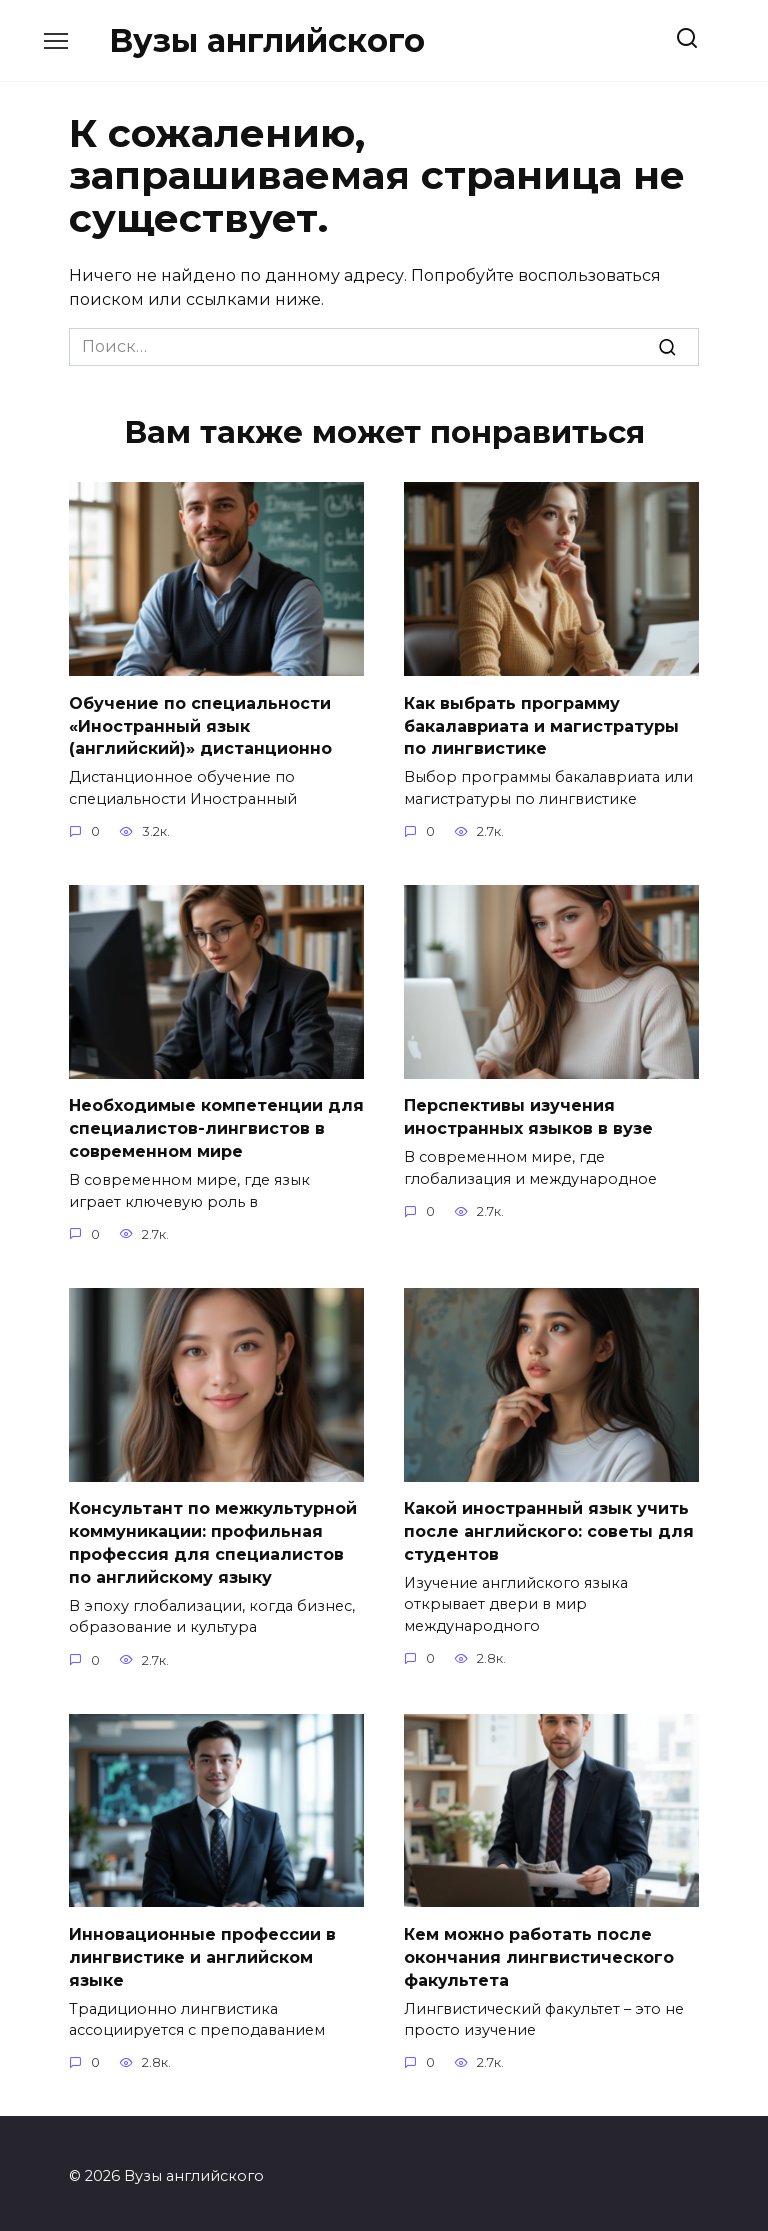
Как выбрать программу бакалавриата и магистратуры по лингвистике (541, 725)
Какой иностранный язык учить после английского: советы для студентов (549, 1527)
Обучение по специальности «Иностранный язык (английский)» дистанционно (200, 725)
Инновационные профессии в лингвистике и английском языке (202, 1951)
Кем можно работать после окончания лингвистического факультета (539, 1951)
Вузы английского (267, 40)
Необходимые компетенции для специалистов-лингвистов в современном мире (216, 1126)
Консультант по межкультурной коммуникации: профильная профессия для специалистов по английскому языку (213, 1538)
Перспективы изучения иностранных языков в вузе (528, 1114)
